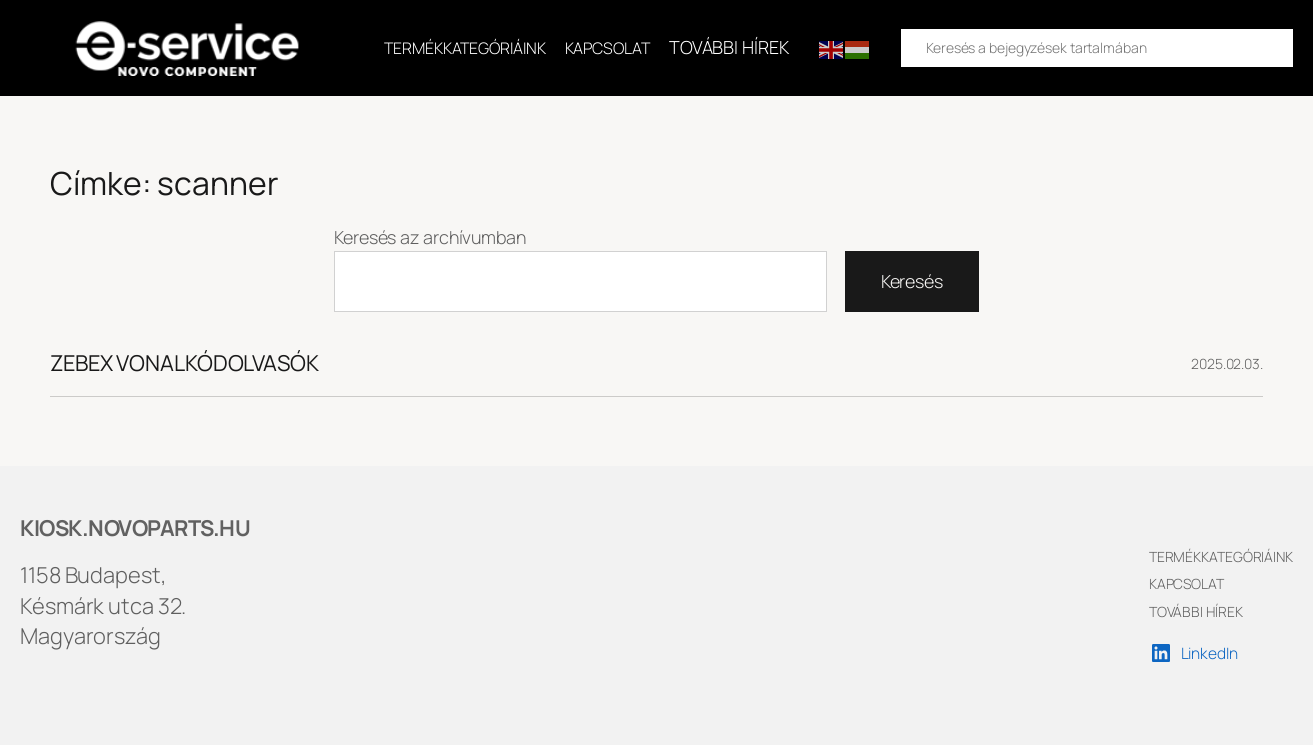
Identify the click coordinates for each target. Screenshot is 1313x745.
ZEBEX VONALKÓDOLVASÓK (184, 363)
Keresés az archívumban (430, 237)
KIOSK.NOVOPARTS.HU (135, 528)
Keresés (912, 281)
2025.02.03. (1227, 363)
